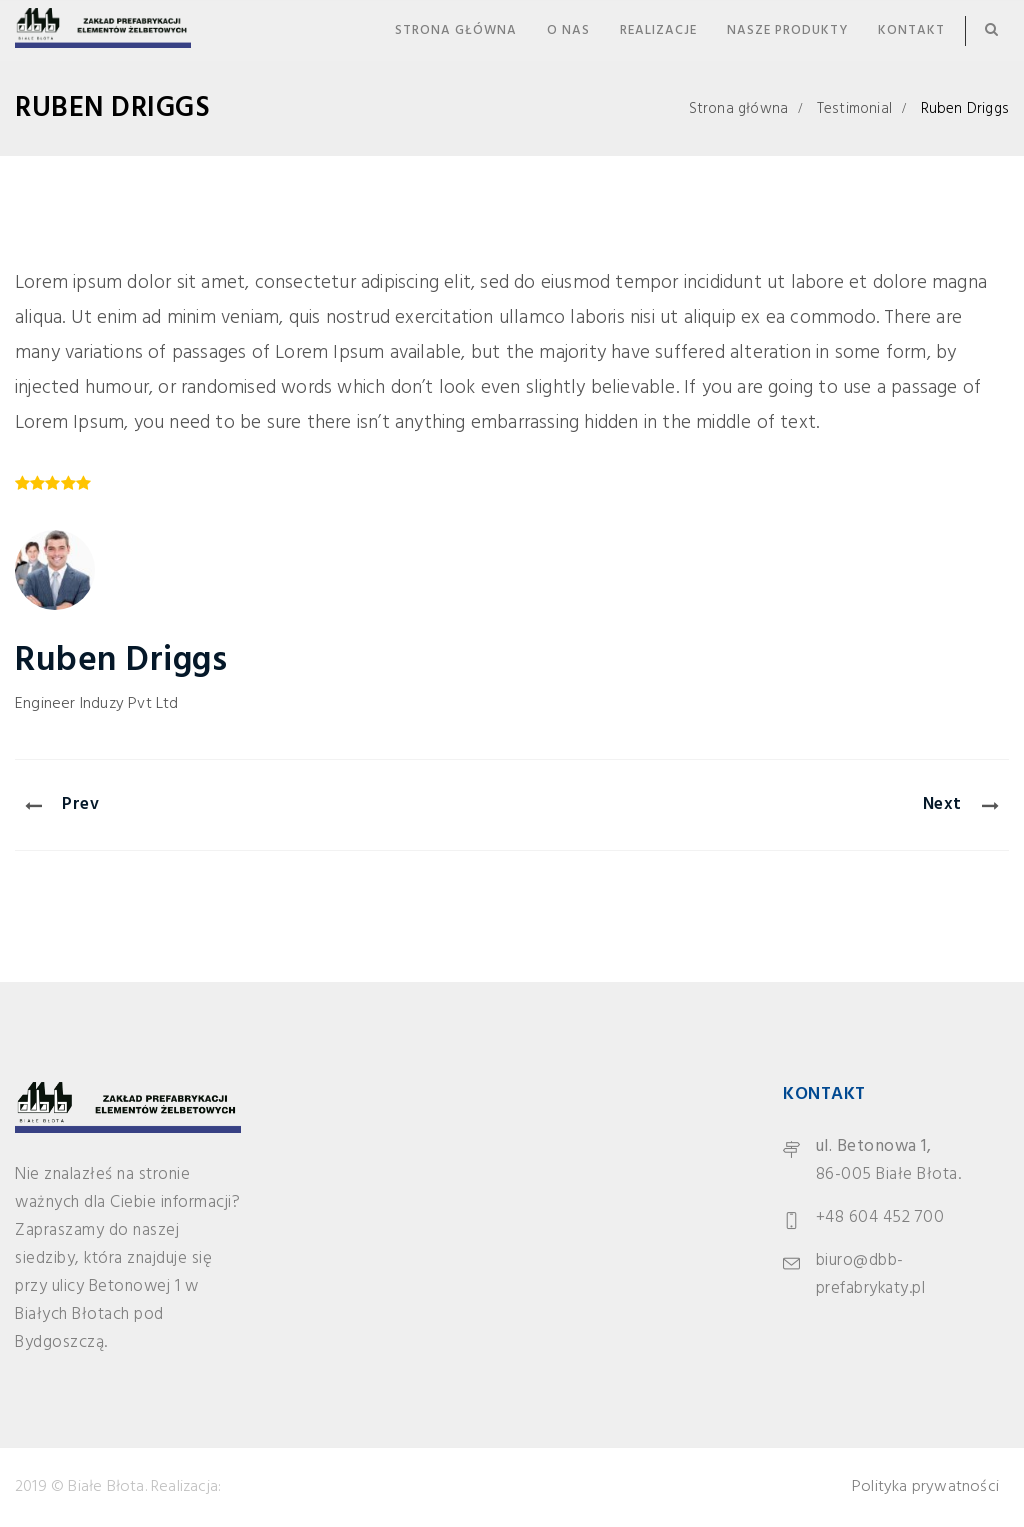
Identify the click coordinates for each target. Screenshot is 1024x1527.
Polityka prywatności (925, 1487)
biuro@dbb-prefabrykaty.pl (871, 1274)
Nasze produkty (787, 30)
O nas (568, 30)
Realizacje (658, 30)
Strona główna (456, 30)
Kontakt (911, 30)
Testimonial (854, 109)
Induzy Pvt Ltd (129, 704)
